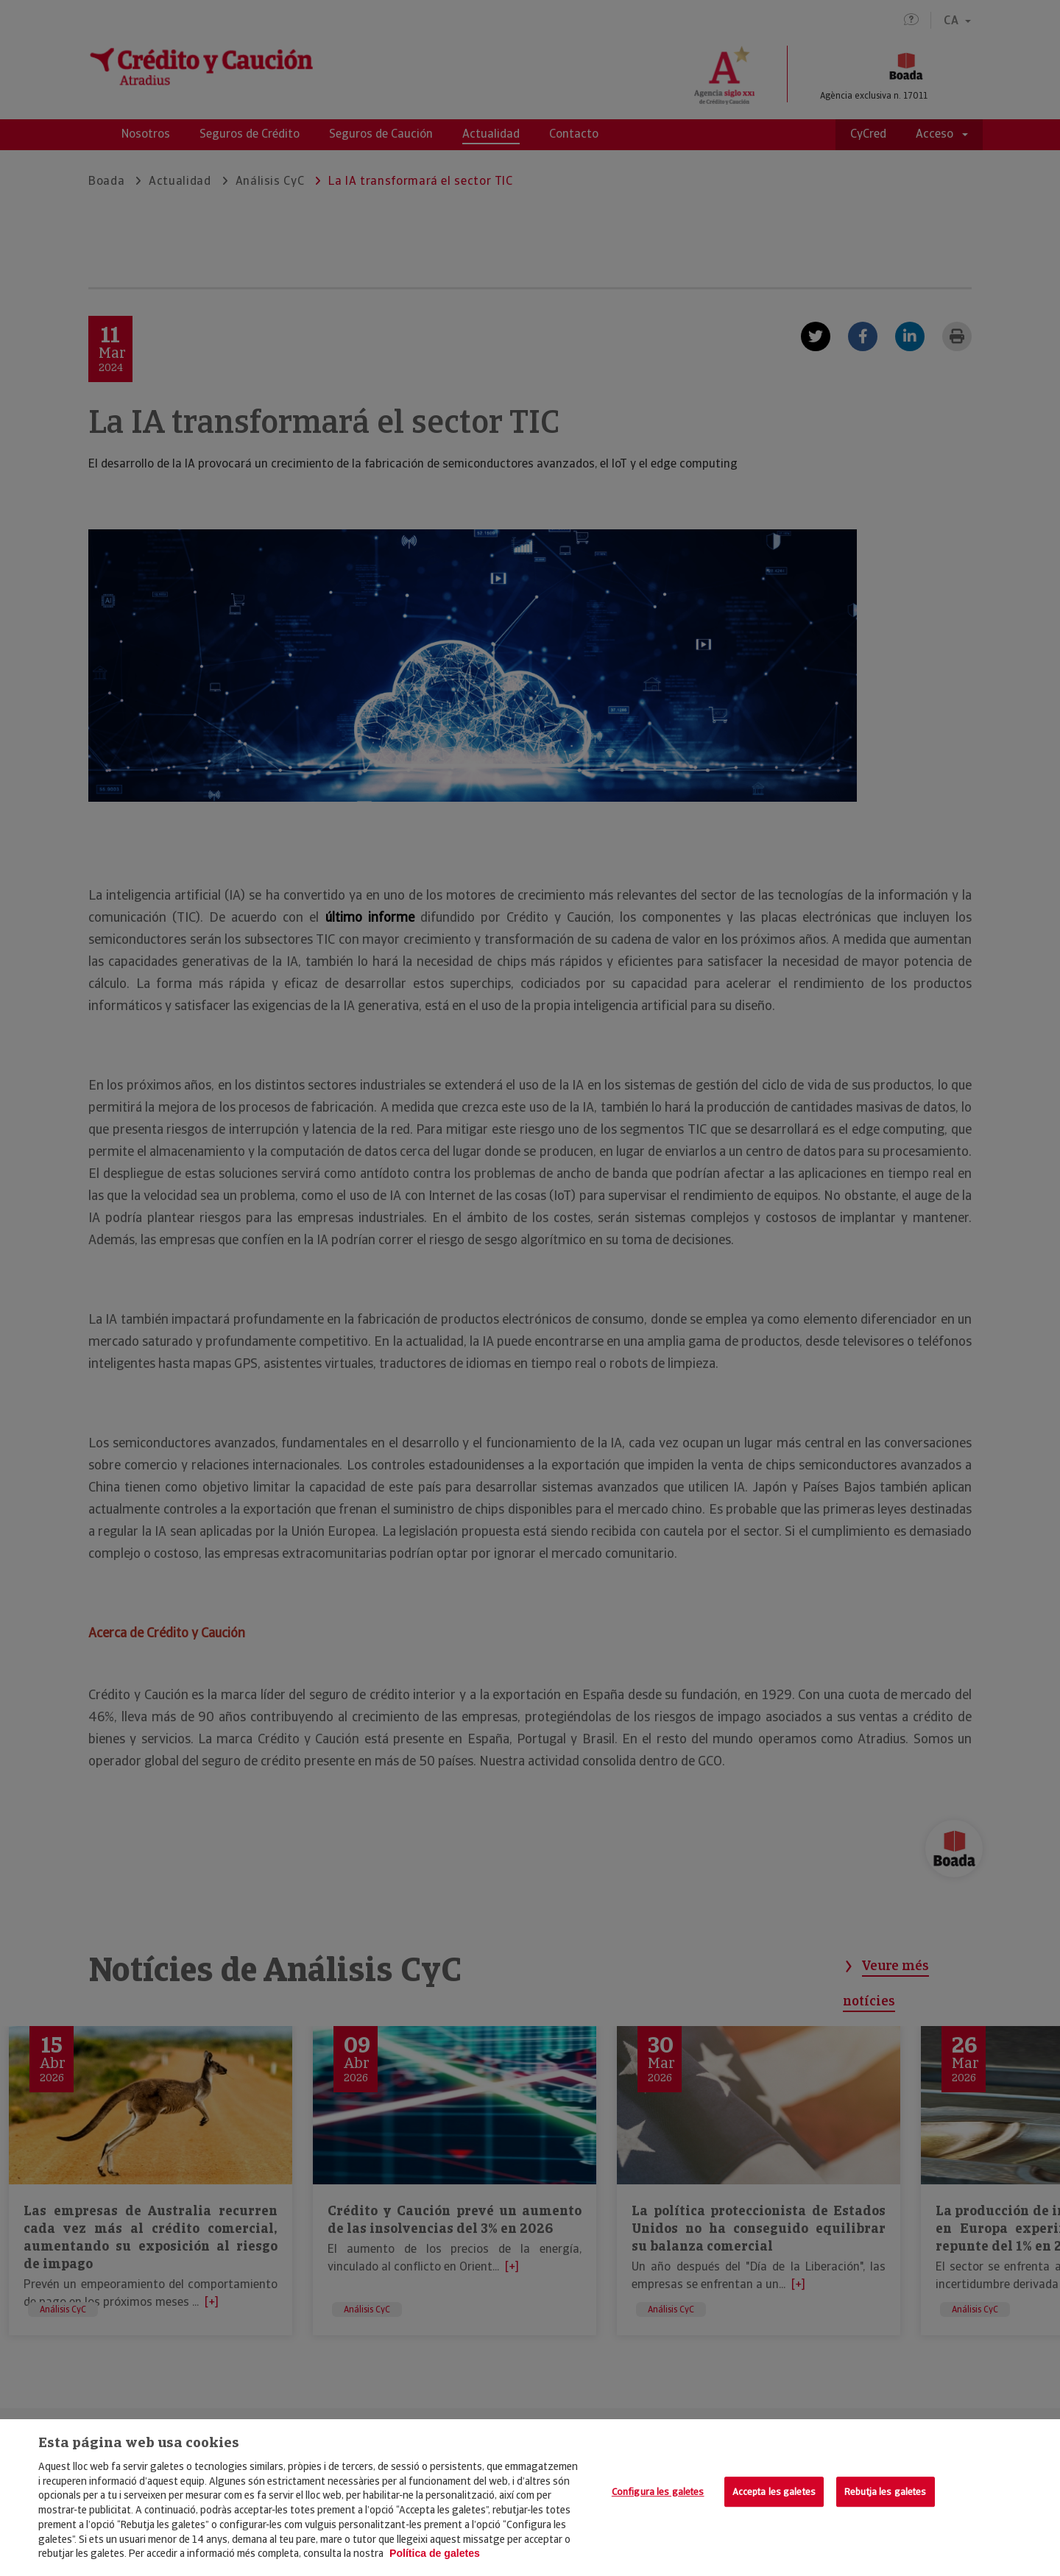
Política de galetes (434, 2553)
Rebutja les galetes (885, 2491)
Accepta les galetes (774, 2491)
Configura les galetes (658, 2491)
